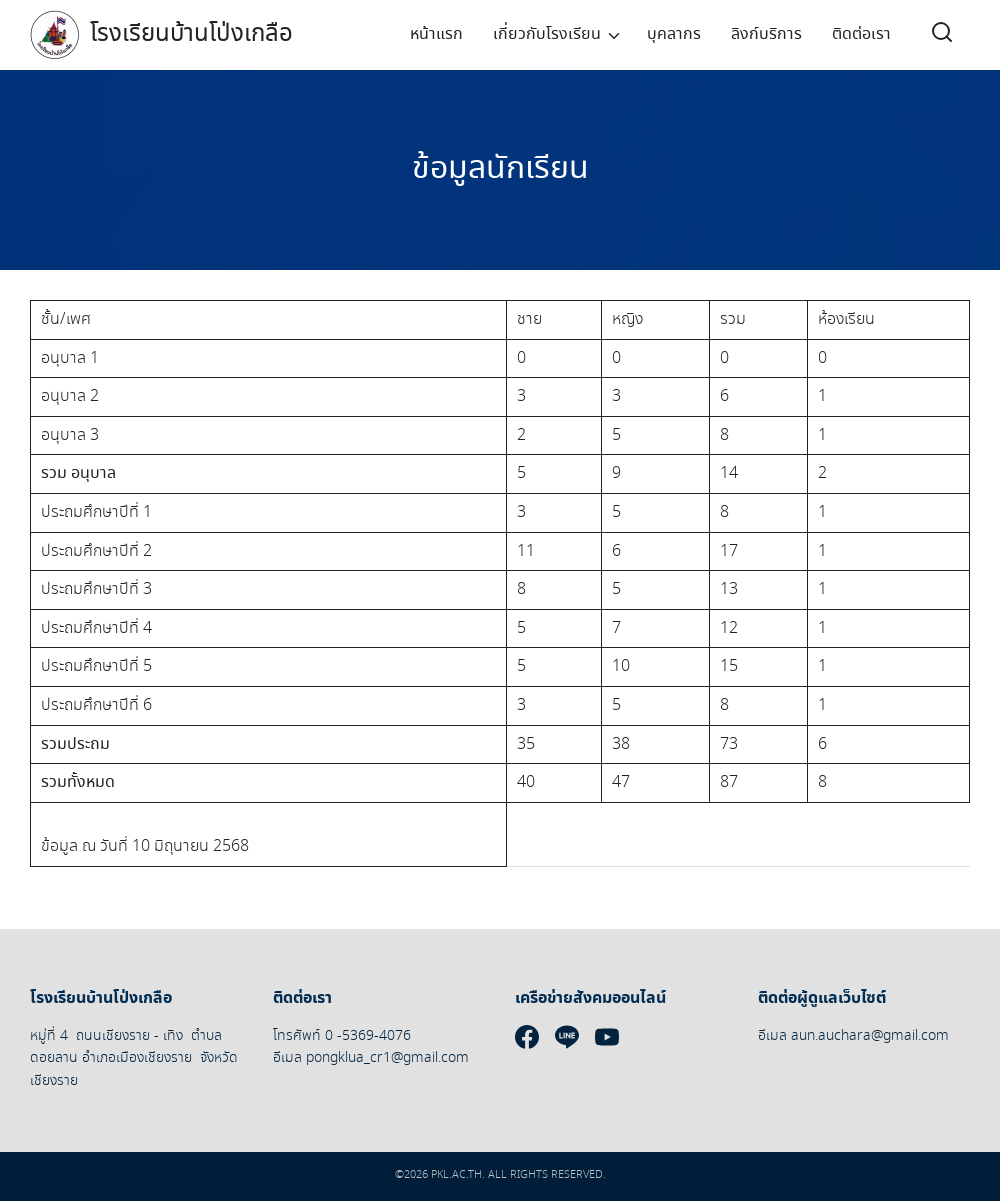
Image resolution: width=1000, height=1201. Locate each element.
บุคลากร (674, 34)
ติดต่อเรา (861, 34)
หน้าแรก (436, 34)
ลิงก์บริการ (766, 34)
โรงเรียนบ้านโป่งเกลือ (191, 34)
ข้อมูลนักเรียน (500, 169)
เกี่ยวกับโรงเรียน (547, 34)
